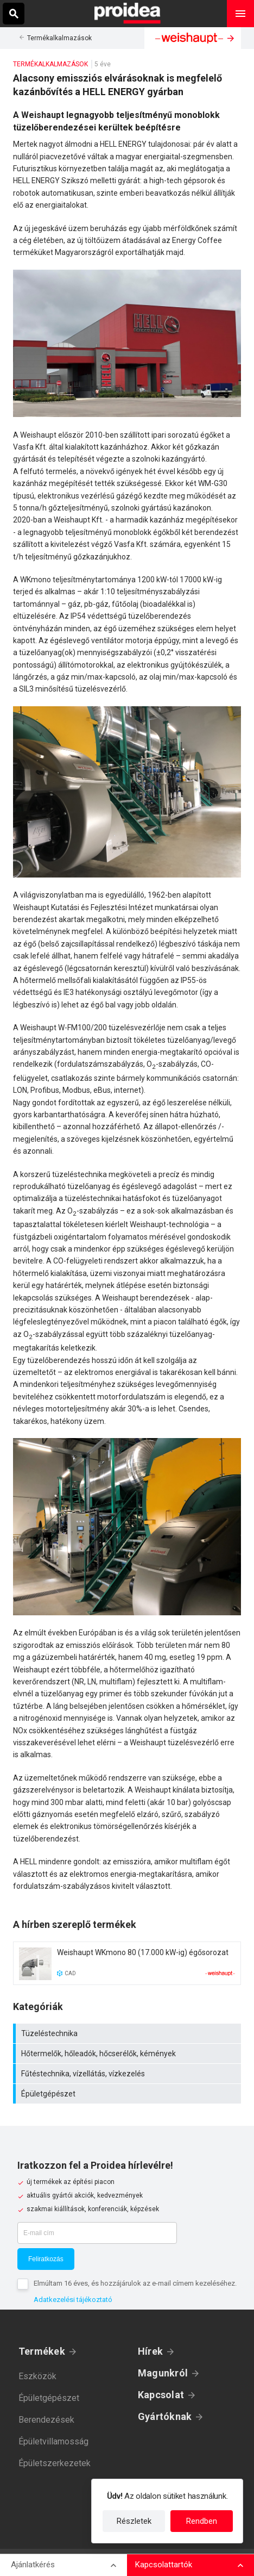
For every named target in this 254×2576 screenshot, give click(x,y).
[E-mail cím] (97, 2233)
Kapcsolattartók (163, 2564)
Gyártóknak (165, 2416)
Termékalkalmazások (59, 38)
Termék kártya (127, 1963)
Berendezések (46, 2420)
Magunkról (163, 2373)
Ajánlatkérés (33, 2564)
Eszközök (37, 2376)
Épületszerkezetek (54, 2463)
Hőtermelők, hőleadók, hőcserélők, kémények (128, 2053)
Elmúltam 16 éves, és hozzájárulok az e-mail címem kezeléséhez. (135, 2283)
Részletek (134, 2521)
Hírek (150, 2351)
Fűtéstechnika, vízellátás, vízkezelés (128, 2073)
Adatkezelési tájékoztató (73, 2299)
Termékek (41, 2351)
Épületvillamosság (53, 2441)
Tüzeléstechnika (128, 2033)
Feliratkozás (45, 2259)
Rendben (201, 2521)
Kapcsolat (161, 2394)
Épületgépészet (128, 2094)
